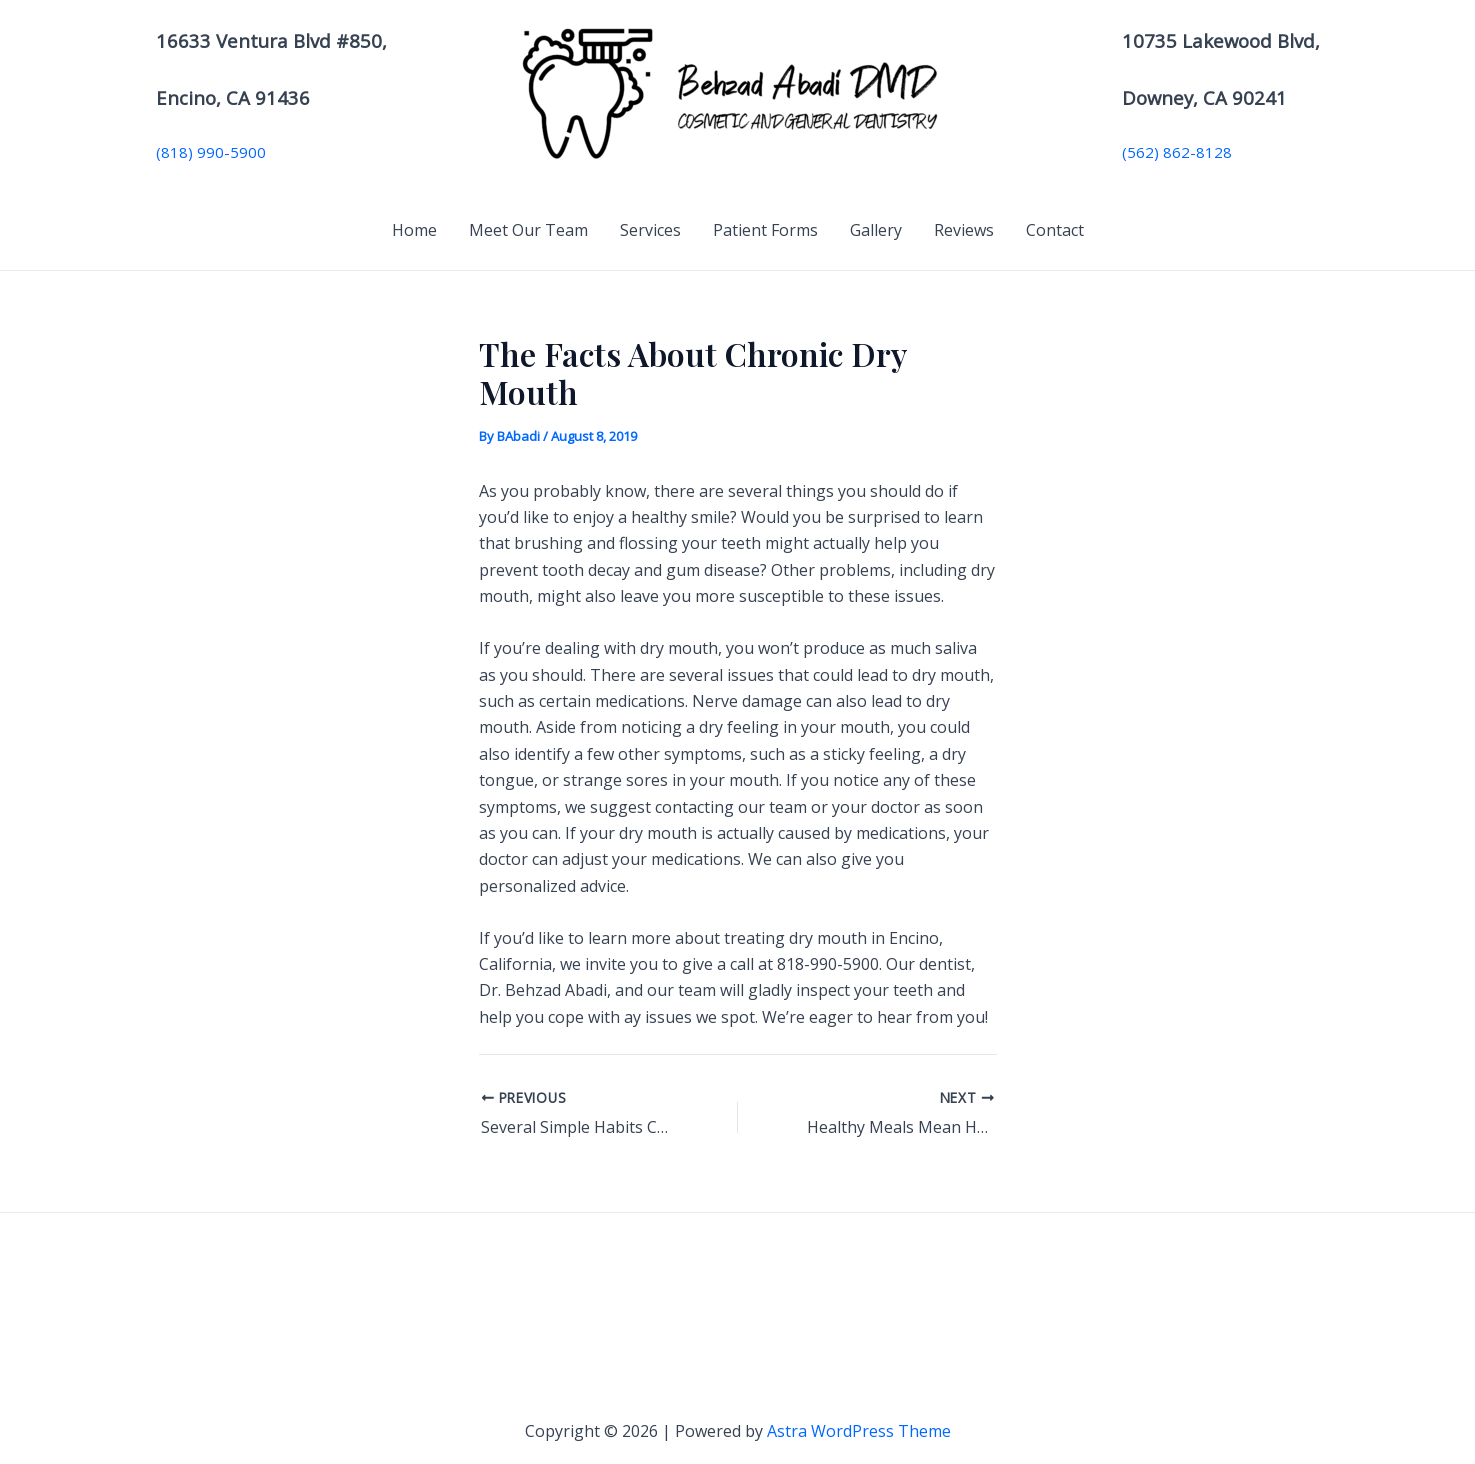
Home (414, 230)
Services (650, 230)
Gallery (876, 230)
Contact (1055, 230)
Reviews (964, 230)
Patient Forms (765, 230)
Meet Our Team (528, 230)
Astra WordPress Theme (859, 1431)
